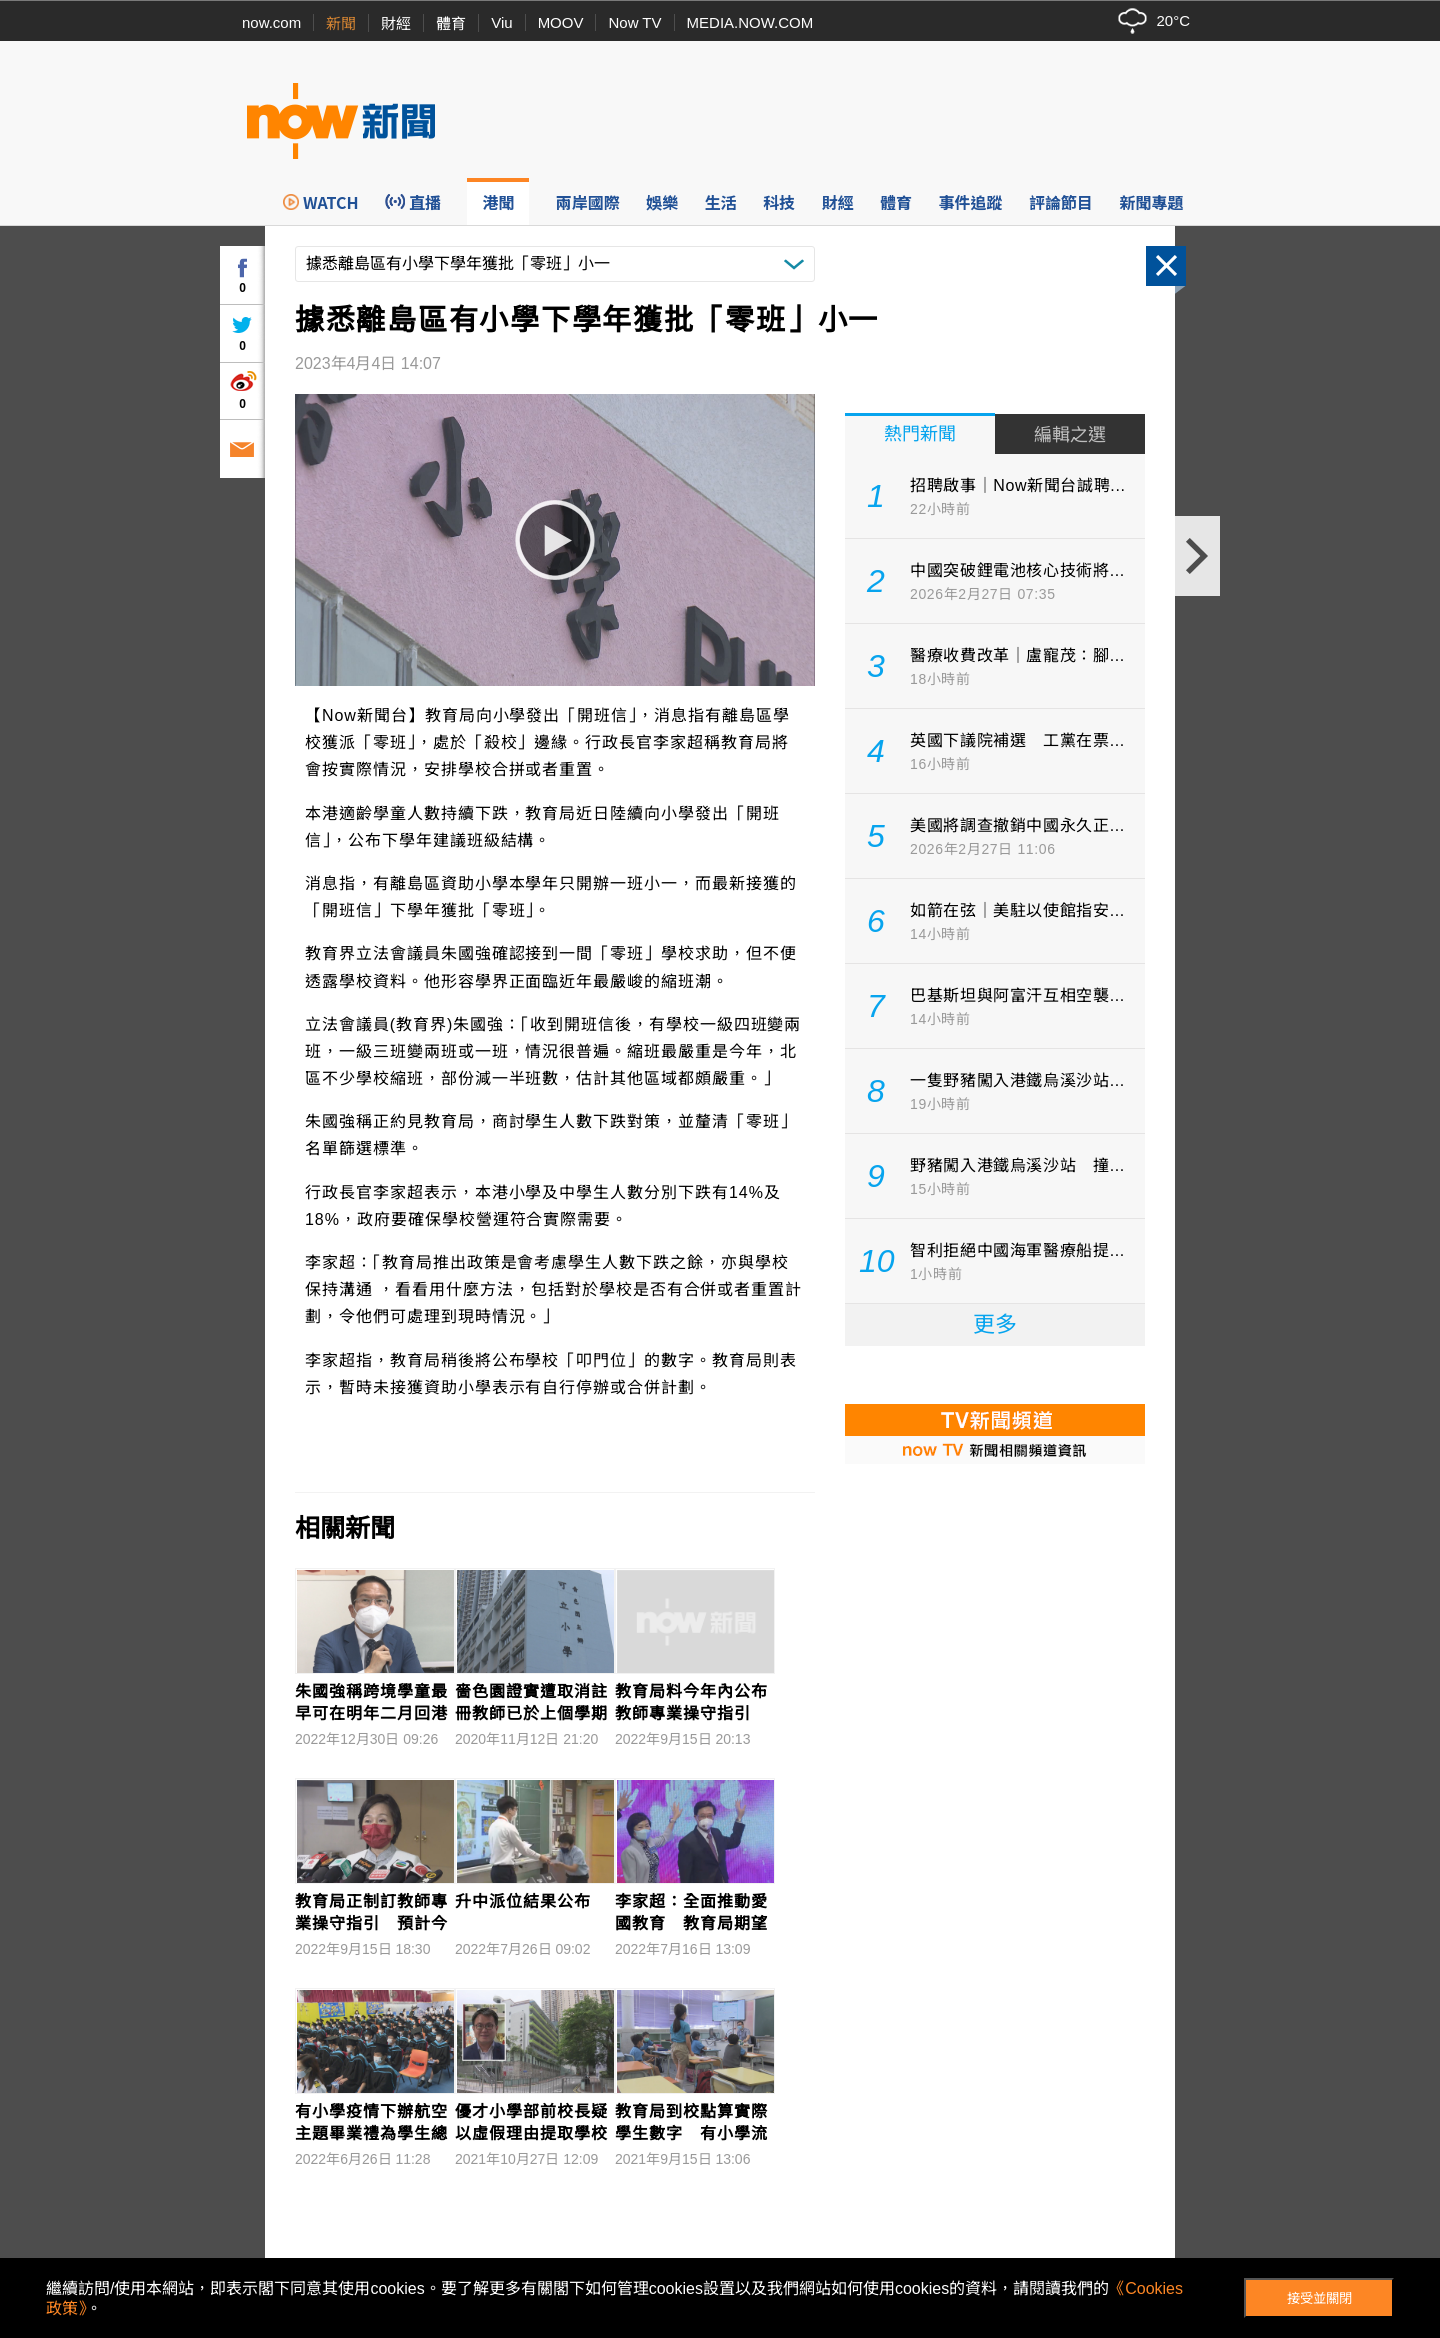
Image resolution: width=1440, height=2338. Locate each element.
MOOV (561, 22)
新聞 (341, 23)
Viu (501, 22)
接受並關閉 (1319, 2298)
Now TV (634, 22)
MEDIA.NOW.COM (750, 22)
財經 (396, 23)
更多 (995, 1324)
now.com (271, 22)
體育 (451, 23)
